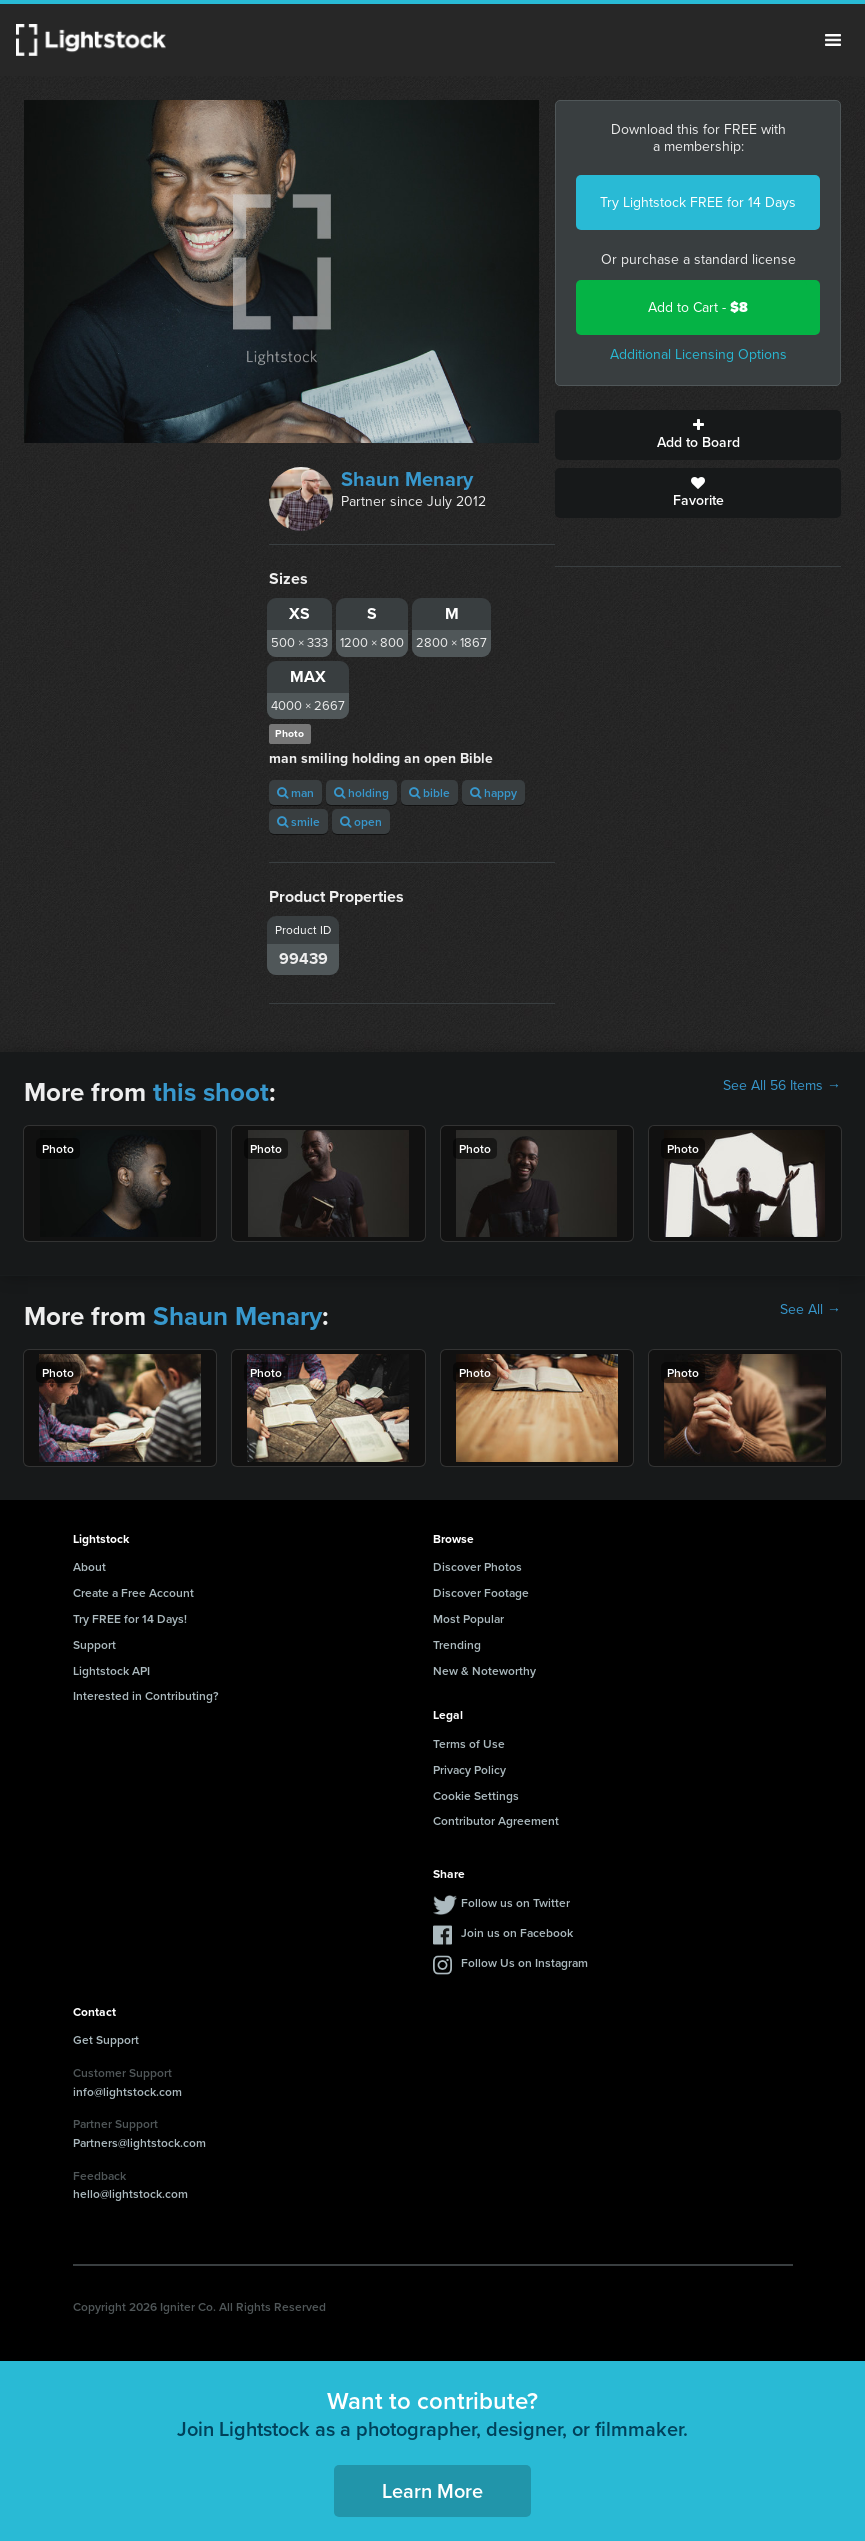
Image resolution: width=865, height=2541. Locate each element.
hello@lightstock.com (130, 2193)
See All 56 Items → (782, 1086)
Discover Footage (481, 1592)
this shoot (211, 1092)
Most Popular (468, 1618)
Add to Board (698, 435)
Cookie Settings (476, 1795)
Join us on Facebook (517, 1932)
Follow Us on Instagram (524, 1962)
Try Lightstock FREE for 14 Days (698, 202)
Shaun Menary (407, 479)
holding (361, 792)
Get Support (106, 2039)
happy (493, 792)
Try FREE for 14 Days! (130, 1618)
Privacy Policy (469, 1769)
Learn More (432, 2490)
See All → (810, 1310)
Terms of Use (469, 1743)
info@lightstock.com (127, 2091)
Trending (457, 1644)
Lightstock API (111, 1670)
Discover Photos (477, 1566)
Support (94, 1644)
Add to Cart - (698, 307)
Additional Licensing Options (698, 354)
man (295, 792)
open (361, 821)
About (89, 1566)
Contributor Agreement (496, 1820)
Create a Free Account (133, 1592)
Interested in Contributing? (146, 1695)
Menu (833, 40)
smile (298, 821)
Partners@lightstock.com (139, 2142)
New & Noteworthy (484, 1670)
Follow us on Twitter (515, 1902)
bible (429, 792)
